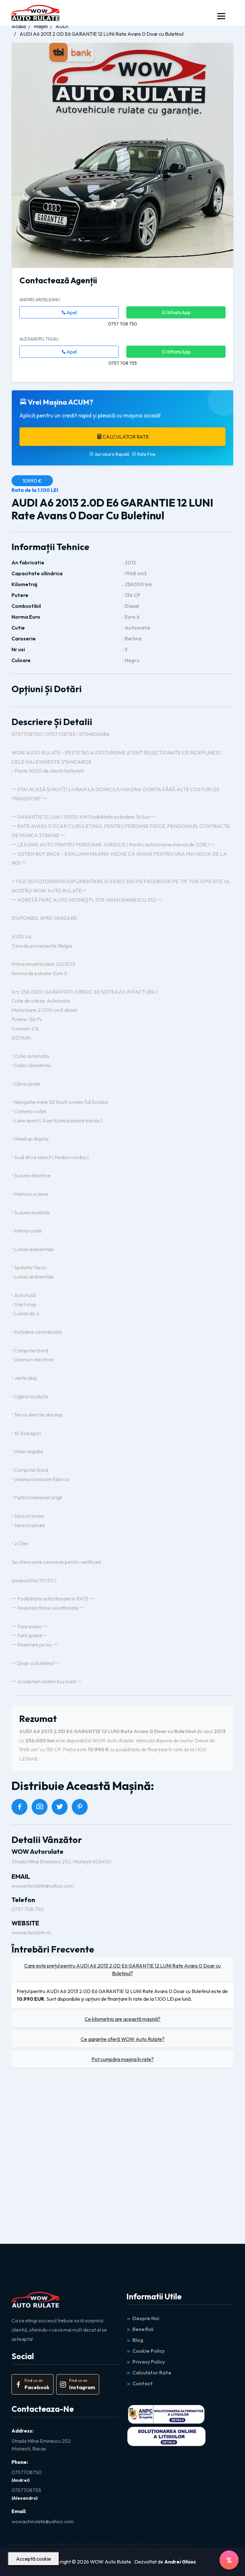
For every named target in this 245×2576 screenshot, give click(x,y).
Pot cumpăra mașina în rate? (123, 2059)
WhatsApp (176, 312)
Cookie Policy (145, 2351)
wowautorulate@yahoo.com (42, 1886)
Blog (134, 2340)
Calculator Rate (122, 436)
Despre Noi (142, 2318)
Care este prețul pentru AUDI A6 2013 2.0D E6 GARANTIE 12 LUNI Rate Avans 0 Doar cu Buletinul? (122, 1969)
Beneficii (139, 2329)
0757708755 (26, 2490)
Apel (69, 312)
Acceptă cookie (33, 2559)
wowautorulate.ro (31, 1932)
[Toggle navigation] (221, 16)
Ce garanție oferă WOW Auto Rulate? (123, 2039)
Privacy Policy (145, 2361)
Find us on (31, 2384)
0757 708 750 (27, 1909)
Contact (139, 2383)
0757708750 (26, 2472)
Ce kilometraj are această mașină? (122, 2019)
